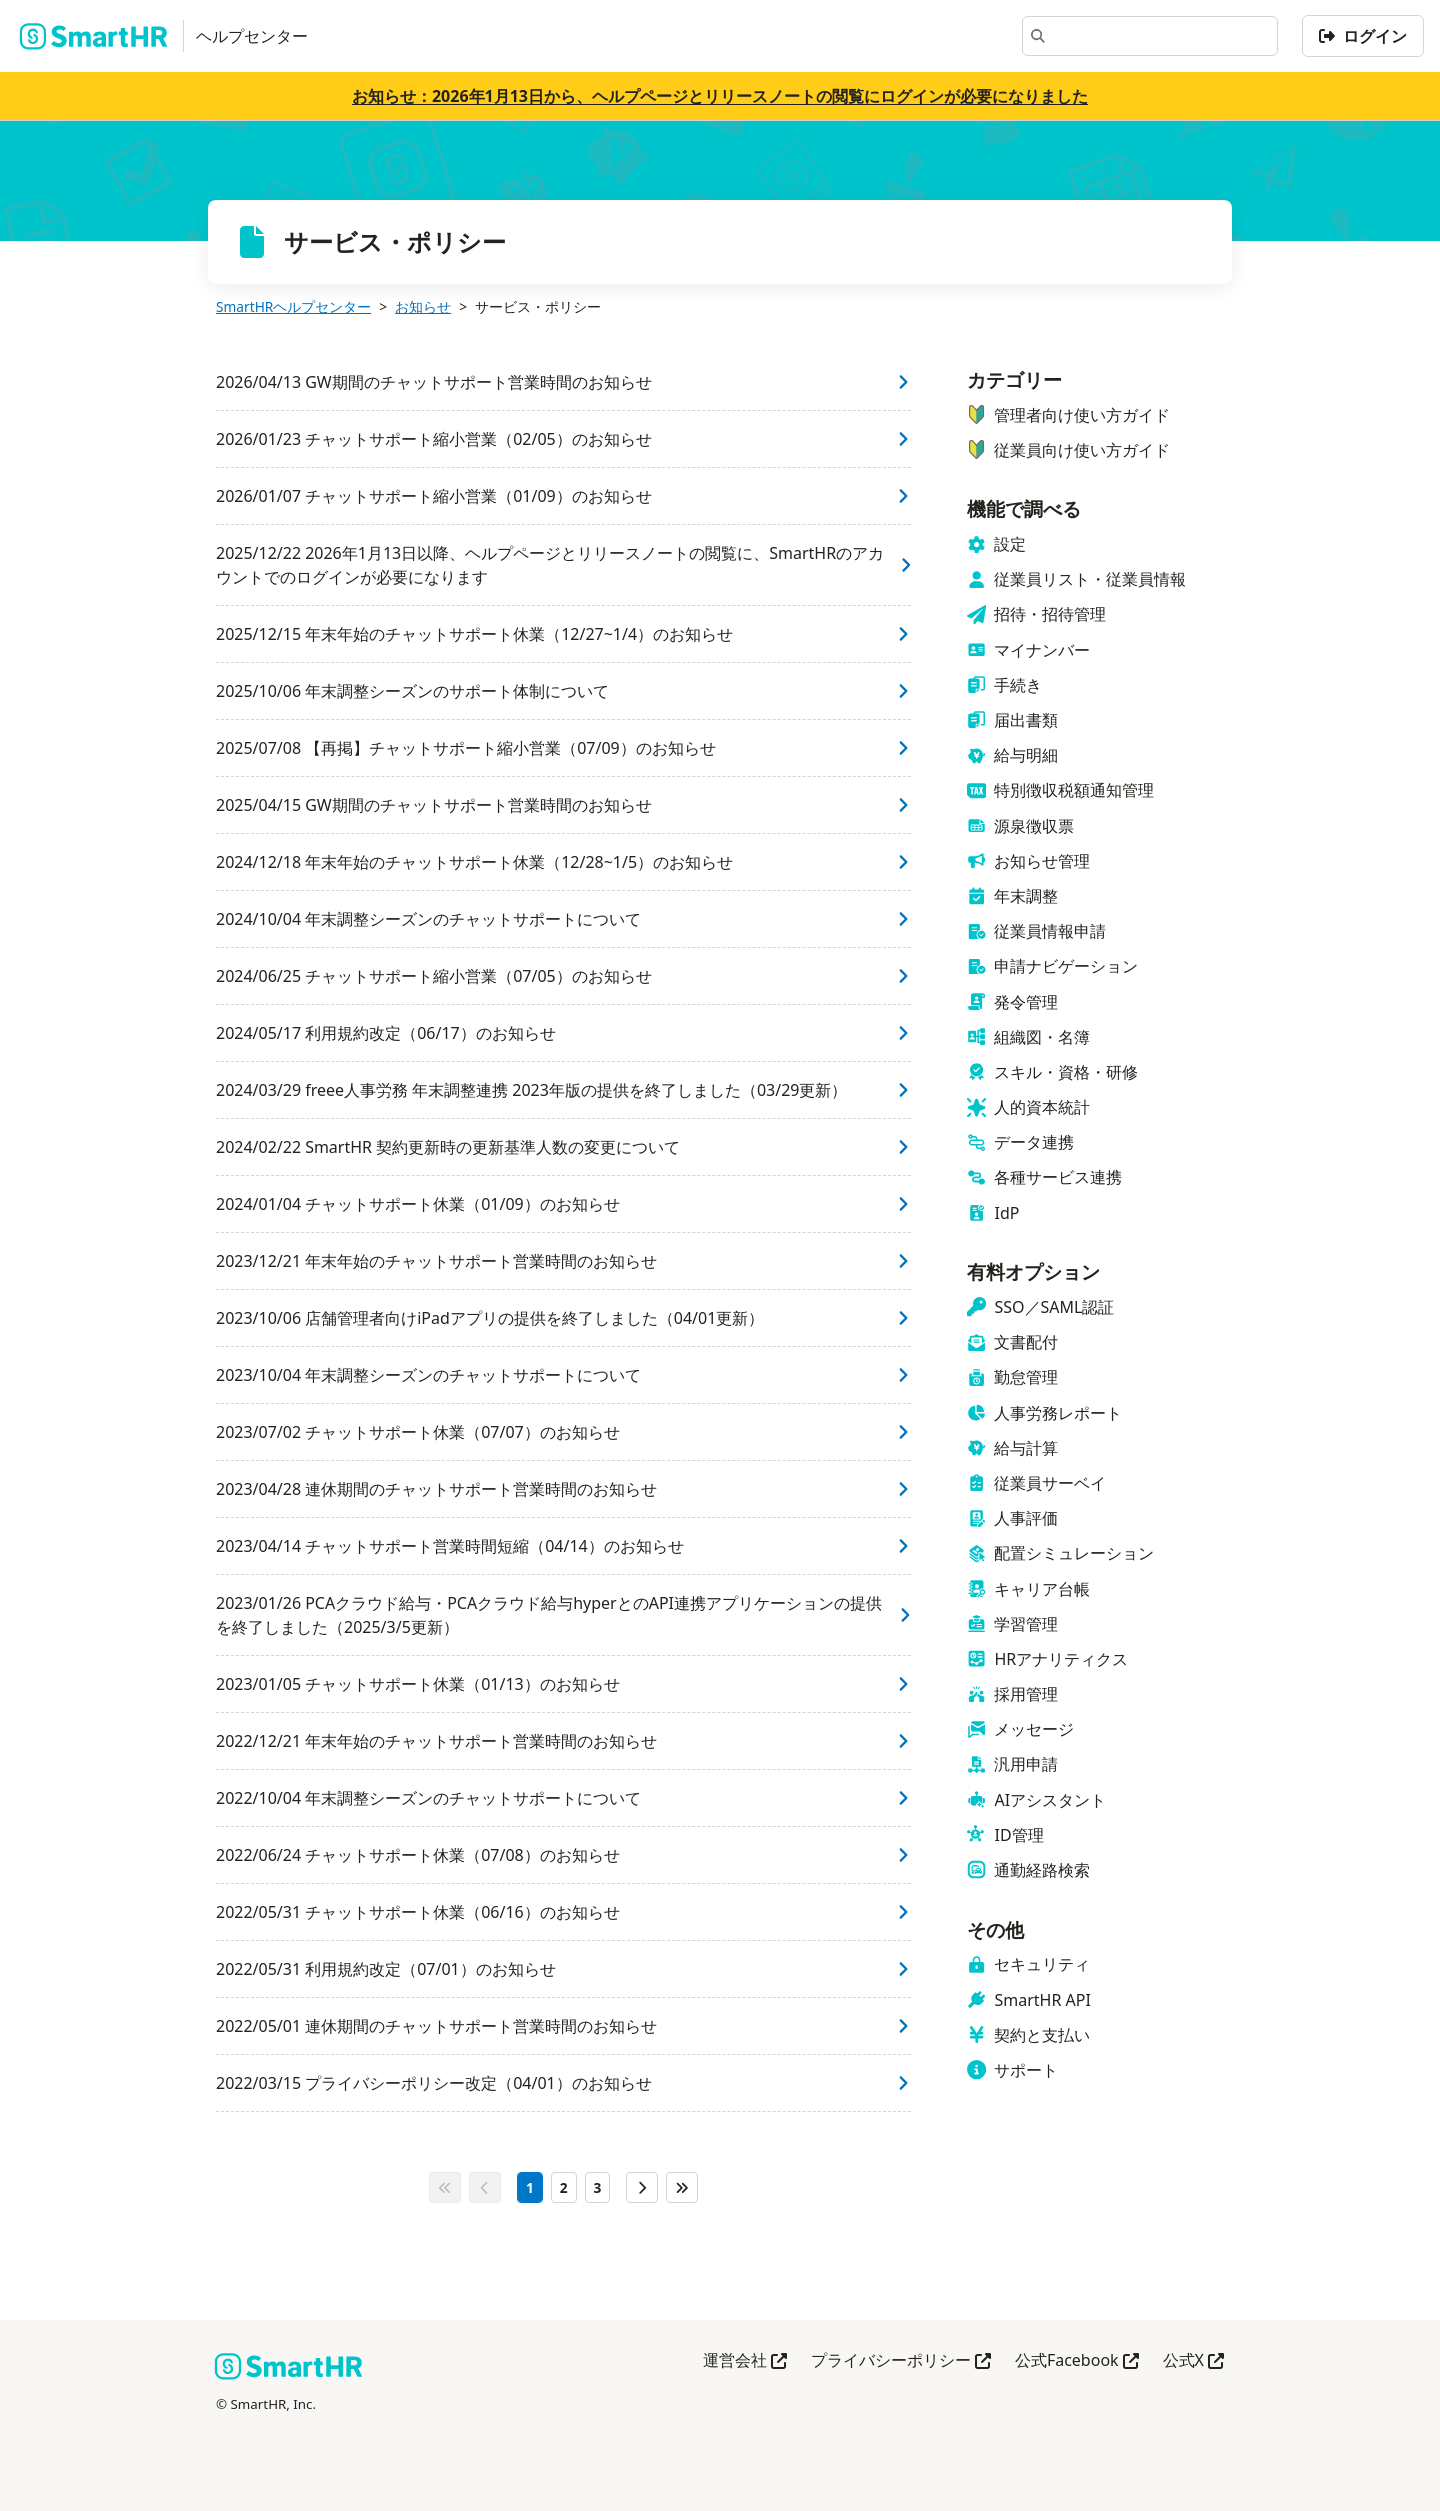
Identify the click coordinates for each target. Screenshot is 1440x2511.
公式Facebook (1077, 2361)
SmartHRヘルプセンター (293, 306)
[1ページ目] (530, 2188)
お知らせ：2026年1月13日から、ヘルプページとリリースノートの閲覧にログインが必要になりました (720, 96)
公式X (1193, 2361)
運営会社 (745, 2361)
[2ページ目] (564, 2188)
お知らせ (423, 306)
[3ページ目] (598, 2188)
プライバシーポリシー (901, 2361)
